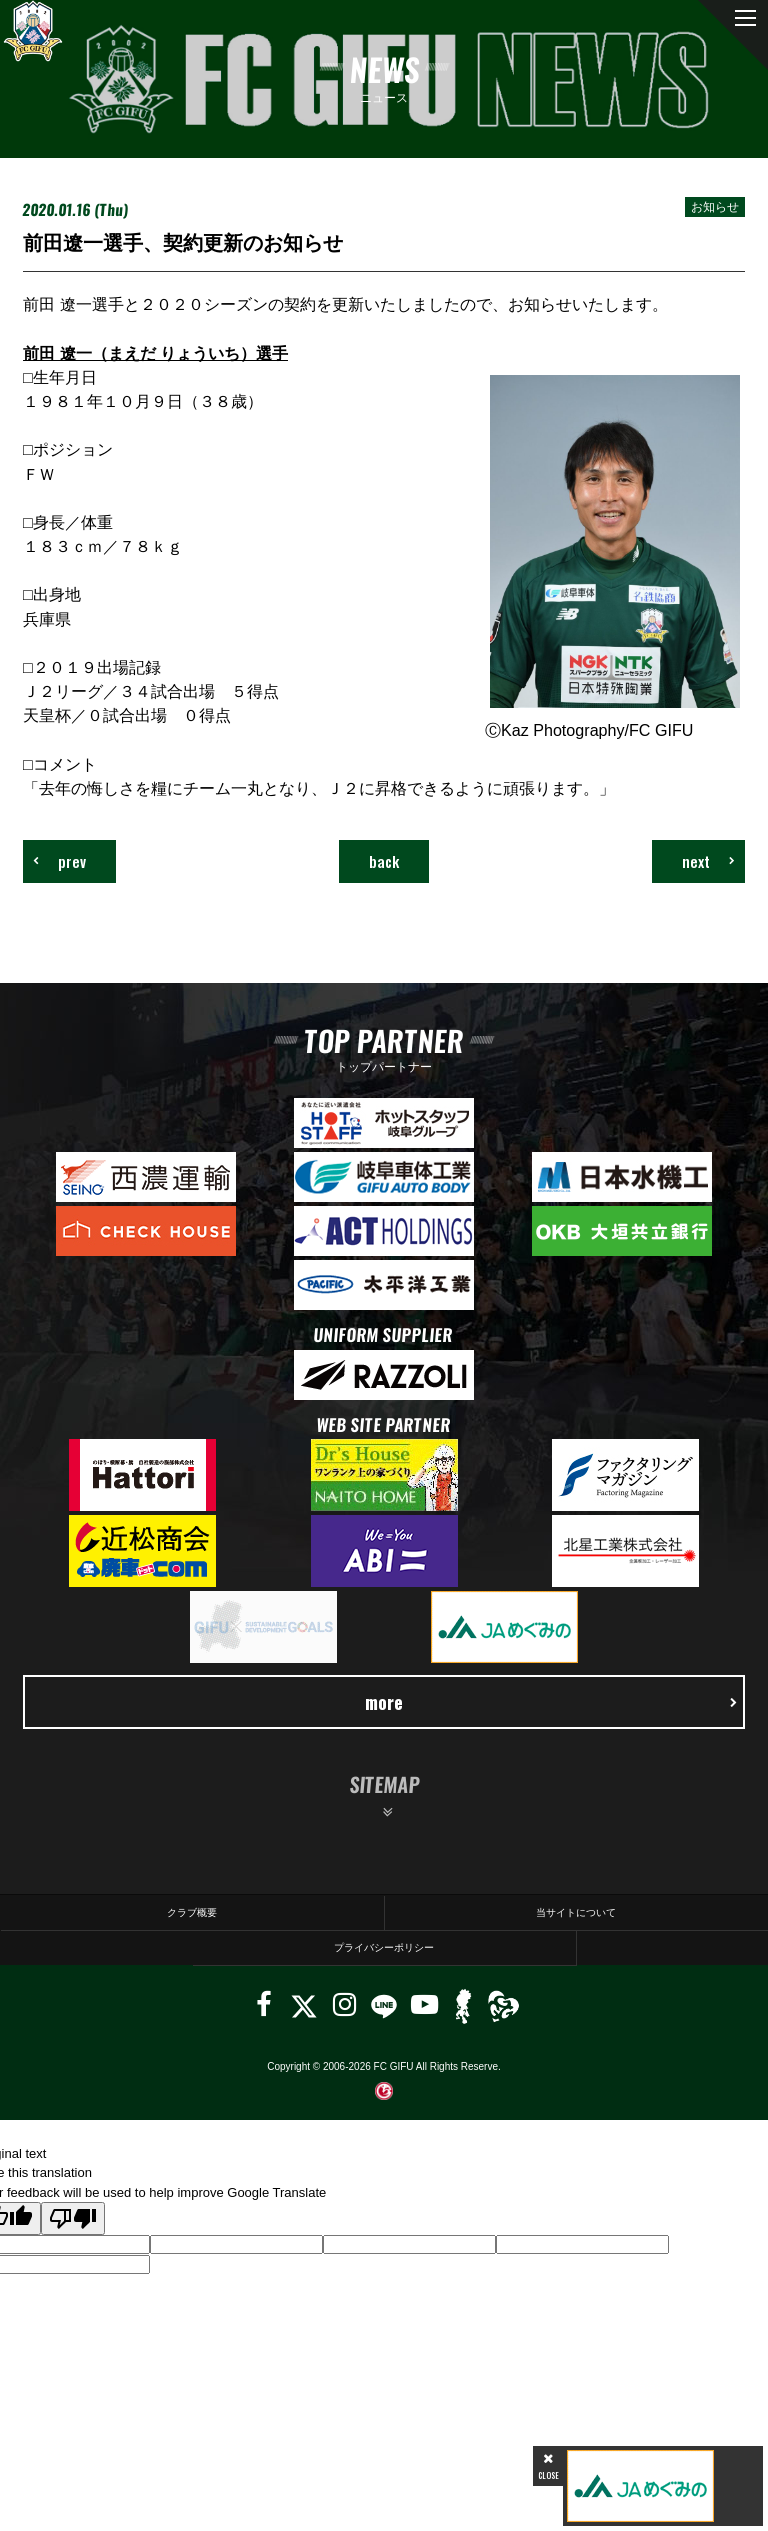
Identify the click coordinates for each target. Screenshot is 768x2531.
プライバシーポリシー (384, 1947)
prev (59, 861)
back (384, 861)
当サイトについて (576, 1912)
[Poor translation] (73, 2218)
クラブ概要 (192, 1912)
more (551, 1701)
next (708, 861)
